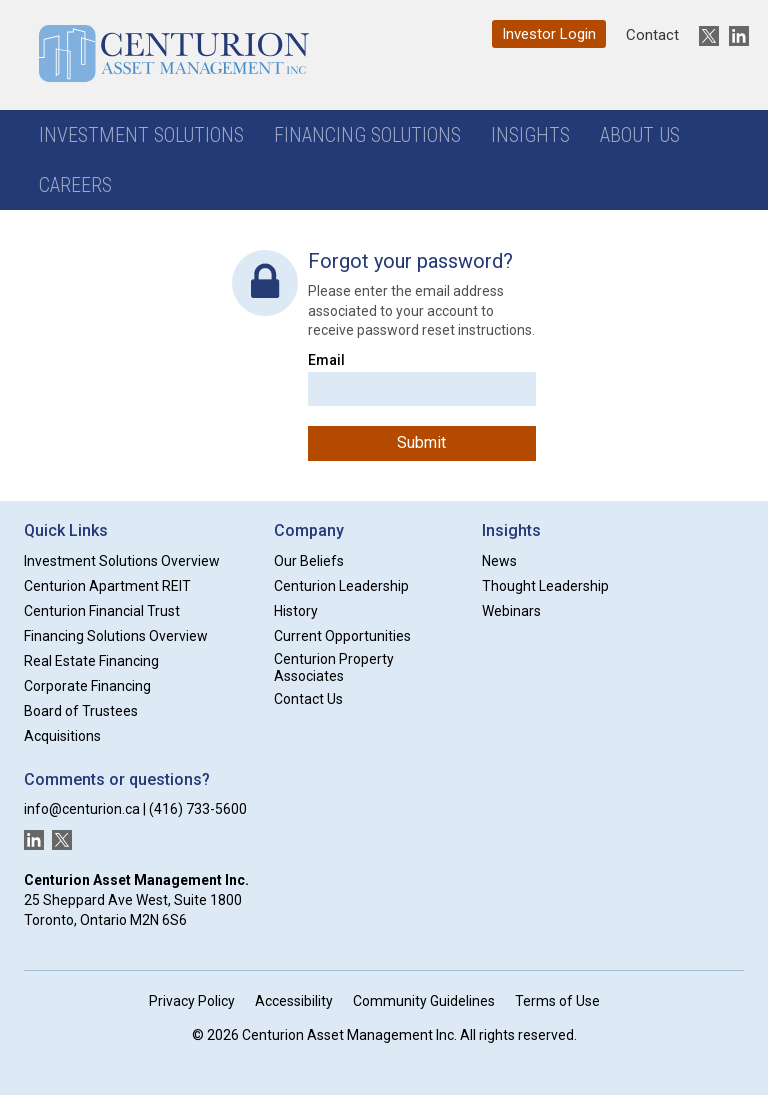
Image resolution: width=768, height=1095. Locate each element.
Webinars (511, 611)
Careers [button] (75, 185)
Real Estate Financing (91, 661)
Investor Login (549, 34)
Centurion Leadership (341, 586)
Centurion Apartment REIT (107, 586)
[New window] (704, 35)
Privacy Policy (192, 1001)
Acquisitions (62, 736)
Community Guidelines (424, 1001)
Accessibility (294, 1001)
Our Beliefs (309, 561)
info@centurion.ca (82, 809)
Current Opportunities (342, 636)
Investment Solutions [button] (141, 135)
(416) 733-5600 (198, 809)
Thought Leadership (545, 586)
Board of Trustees (81, 711)
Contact (652, 35)
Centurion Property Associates (334, 667)
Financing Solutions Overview (116, 636)
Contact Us (308, 699)
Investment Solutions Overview (122, 561)
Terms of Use (557, 1001)
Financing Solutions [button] (367, 135)
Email (326, 360)
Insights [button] (530, 135)
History (296, 611)
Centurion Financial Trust (102, 611)
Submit (421, 442)
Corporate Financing (87, 686)
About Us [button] (640, 135)
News (499, 561)
